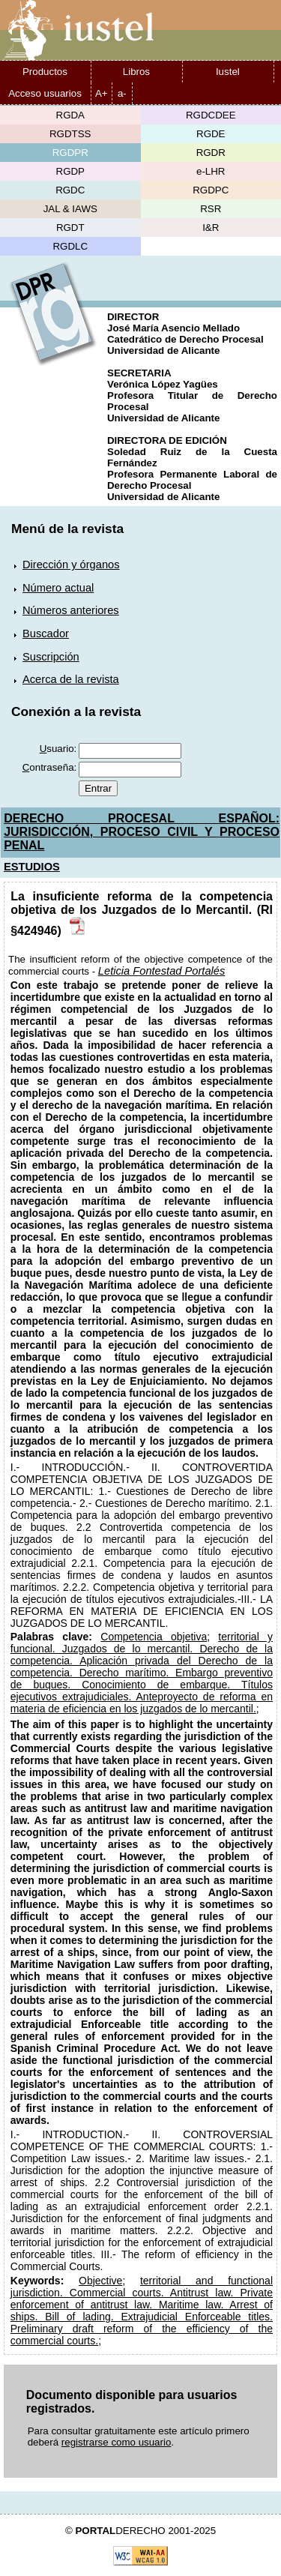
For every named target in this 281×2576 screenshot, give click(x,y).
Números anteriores (70, 610)
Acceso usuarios (45, 93)
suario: (58, 748)
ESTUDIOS (32, 867)
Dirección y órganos (71, 565)
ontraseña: (49, 767)
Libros (136, 71)
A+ (101, 93)
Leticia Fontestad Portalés (161, 971)
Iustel (228, 71)
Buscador (45, 634)
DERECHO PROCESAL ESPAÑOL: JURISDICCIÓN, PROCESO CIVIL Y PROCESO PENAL (142, 832)
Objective (100, 2281)
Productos (44, 71)
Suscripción (50, 657)
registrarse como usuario (116, 2442)
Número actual (58, 588)
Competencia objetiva (153, 1637)
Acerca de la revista (70, 679)
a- (122, 93)
